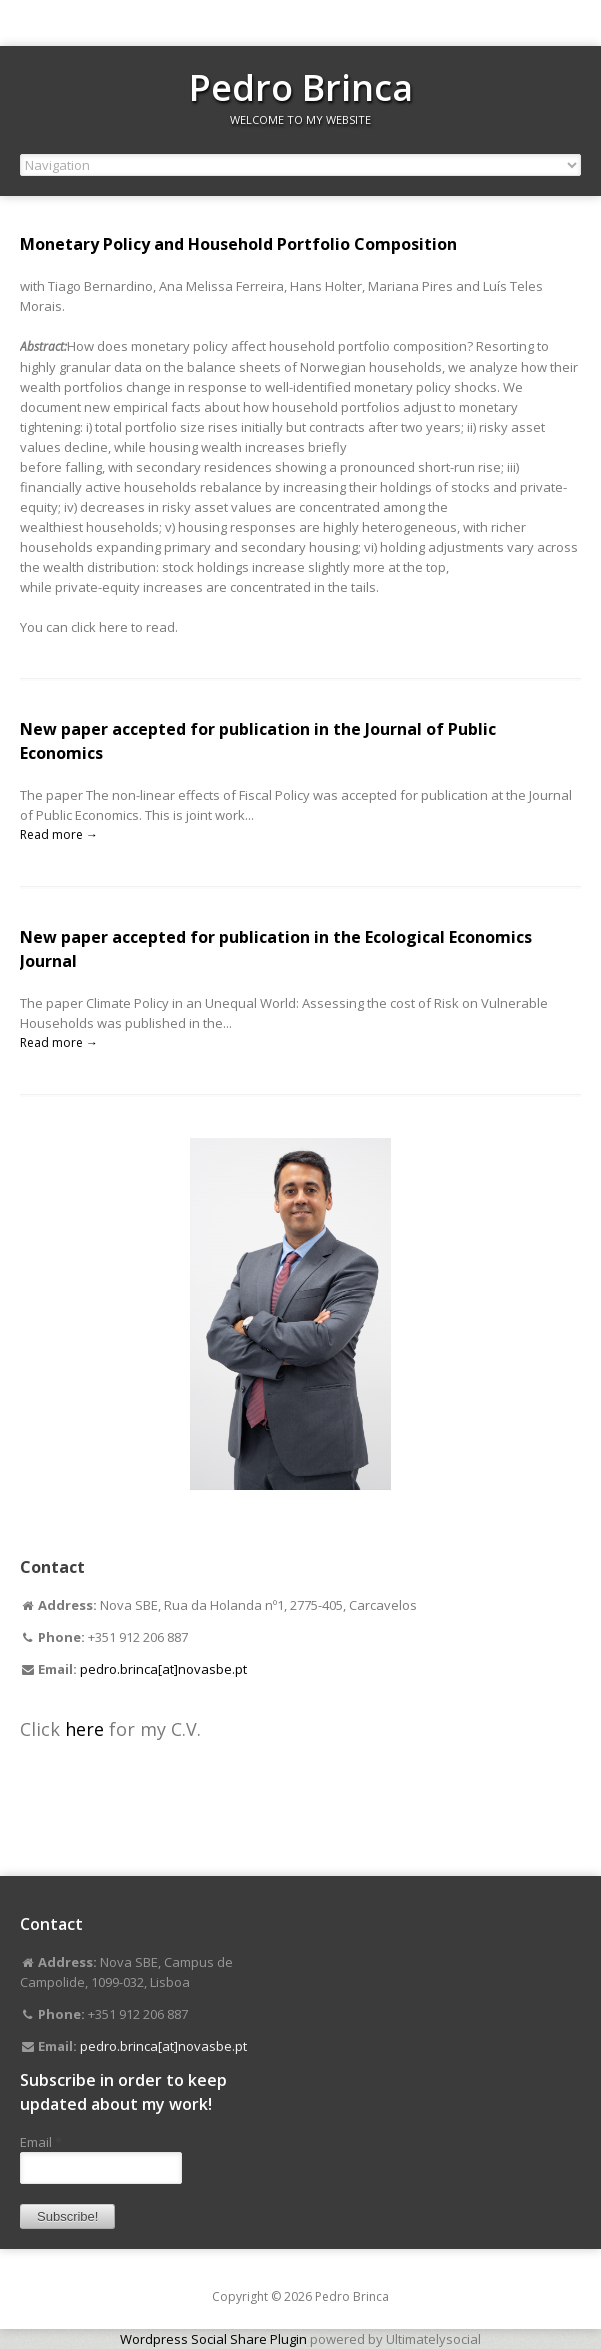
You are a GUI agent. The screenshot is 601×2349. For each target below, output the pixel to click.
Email (41, 2142)
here (87, 1729)
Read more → (59, 834)
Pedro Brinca (301, 87)
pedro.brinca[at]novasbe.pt (163, 1669)
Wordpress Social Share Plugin (215, 2339)
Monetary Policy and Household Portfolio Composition (238, 244)
